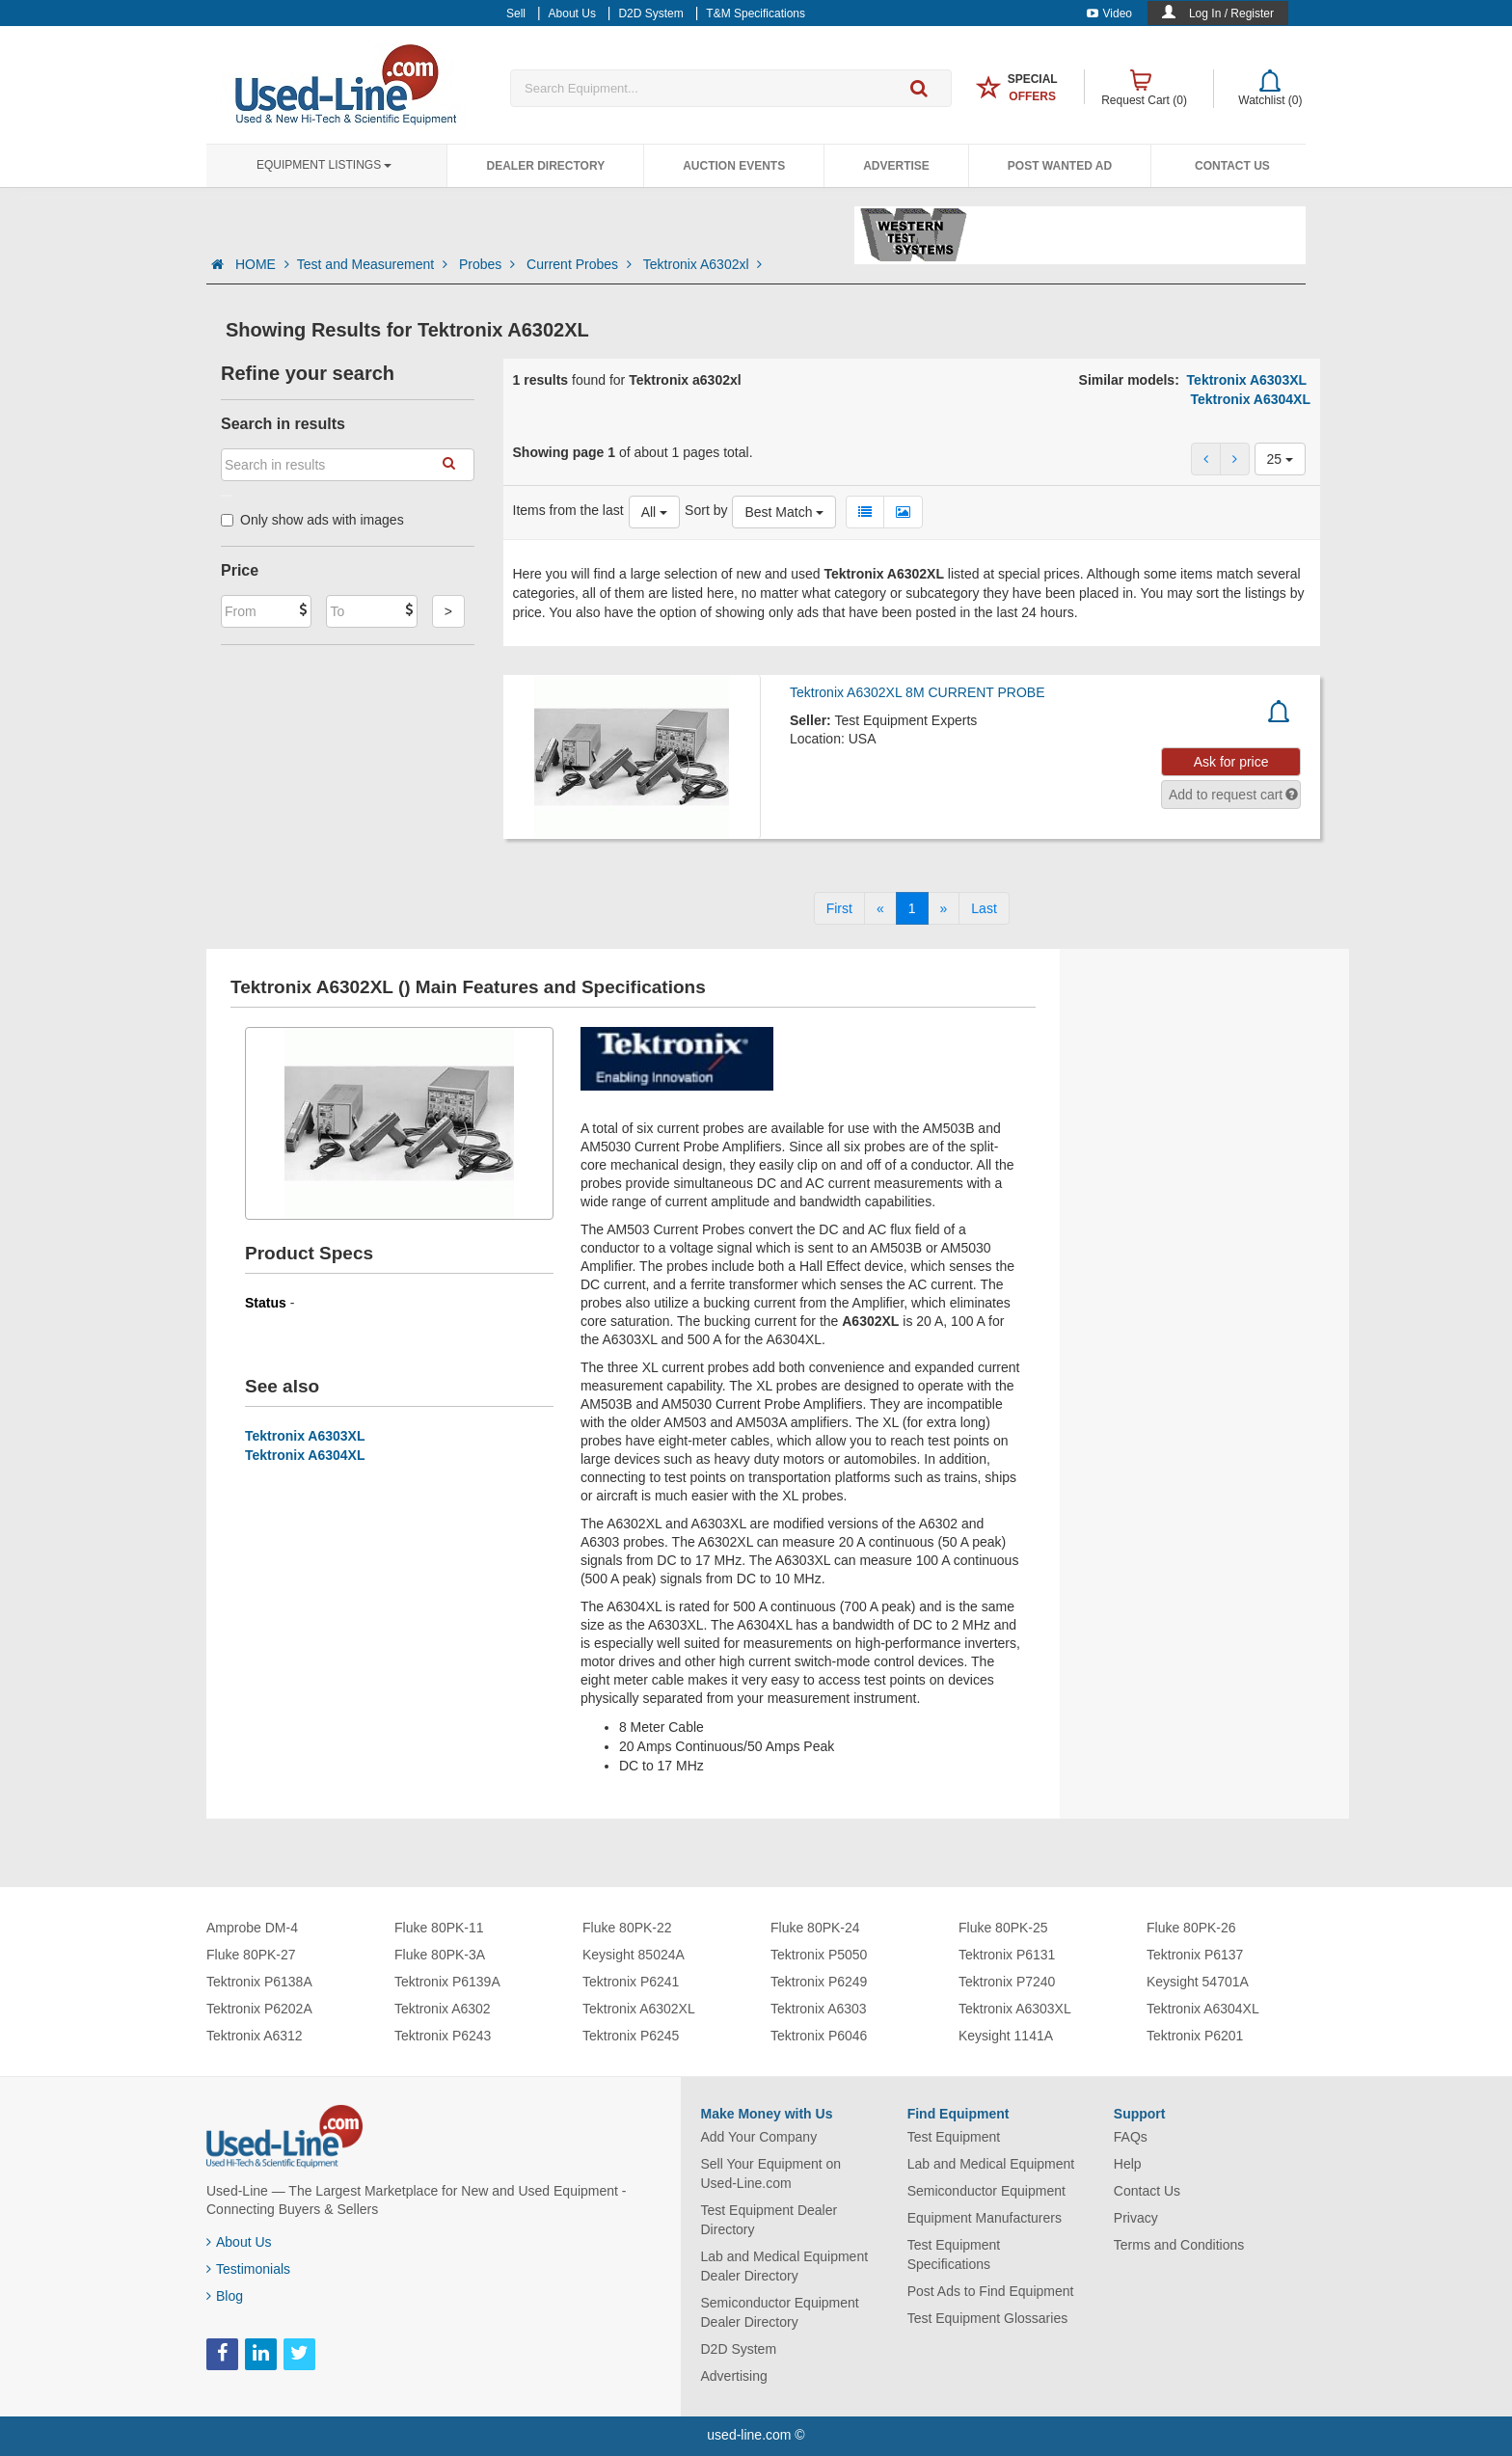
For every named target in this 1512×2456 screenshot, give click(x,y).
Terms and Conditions (1179, 2245)
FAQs (1131, 2137)
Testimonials (248, 2269)
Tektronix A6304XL (1250, 399)
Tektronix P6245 (630, 2035)
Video (1109, 13)
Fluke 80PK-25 (1003, 1927)
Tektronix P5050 (818, 1954)
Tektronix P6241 (630, 1981)
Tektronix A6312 (254, 2035)
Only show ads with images (312, 519)
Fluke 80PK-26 (1191, 1927)
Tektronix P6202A (259, 2008)
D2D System (739, 2349)
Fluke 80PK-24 (815, 1927)
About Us (239, 2242)
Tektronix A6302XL (638, 2008)
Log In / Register (1231, 13)
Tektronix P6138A (259, 1981)
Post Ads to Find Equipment (990, 2291)
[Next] (944, 908)
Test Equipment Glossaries (987, 2318)
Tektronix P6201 (1195, 2035)
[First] (839, 908)
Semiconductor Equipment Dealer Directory (780, 2312)
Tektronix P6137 (1195, 1954)
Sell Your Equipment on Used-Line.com (771, 2173)
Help (1128, 2164)
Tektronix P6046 (818, 2035)
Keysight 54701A (1198, 1981)
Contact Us (1232, 166)
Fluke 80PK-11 (439, 1927)
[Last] (983, 908)
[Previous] (880, 908)
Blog (224, 2296)
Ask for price (1231, 761)
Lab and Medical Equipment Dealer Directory (785, 2266)
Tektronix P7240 (1006, 1981)
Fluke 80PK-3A (439, 1954)
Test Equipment (954, 2137)
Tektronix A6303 (818, 2008)
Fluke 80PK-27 (251, 1954)
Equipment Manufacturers (984, 2218)
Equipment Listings (324, 165)
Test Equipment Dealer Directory (769, 2219)
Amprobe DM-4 (252, 1927)
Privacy (1136, 2218)
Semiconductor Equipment (986, 2191)
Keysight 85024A (633, 1954)
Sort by (706, 510)
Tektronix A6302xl (703, 264)
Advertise (896, 166)
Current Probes (580, 264)
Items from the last (568, 510)
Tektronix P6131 (1006, 1954)
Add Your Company (759, 2137)
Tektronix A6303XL (1247, 380)
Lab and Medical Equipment (991, 2164)
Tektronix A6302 (442, 2008)
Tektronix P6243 (442, 2035)
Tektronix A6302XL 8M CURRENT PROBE (917, 692)
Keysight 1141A (1005, 2035)
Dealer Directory (545, 166)
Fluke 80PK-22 (627, 1927)
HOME (262, 264)
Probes (489, 264)
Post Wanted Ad (1060, 166)
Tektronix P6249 (818, 1981)
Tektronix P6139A (447, 1981)
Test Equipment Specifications (954, 2254)
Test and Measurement (374, 264)
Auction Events (734, 166)
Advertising (734, 2376)
